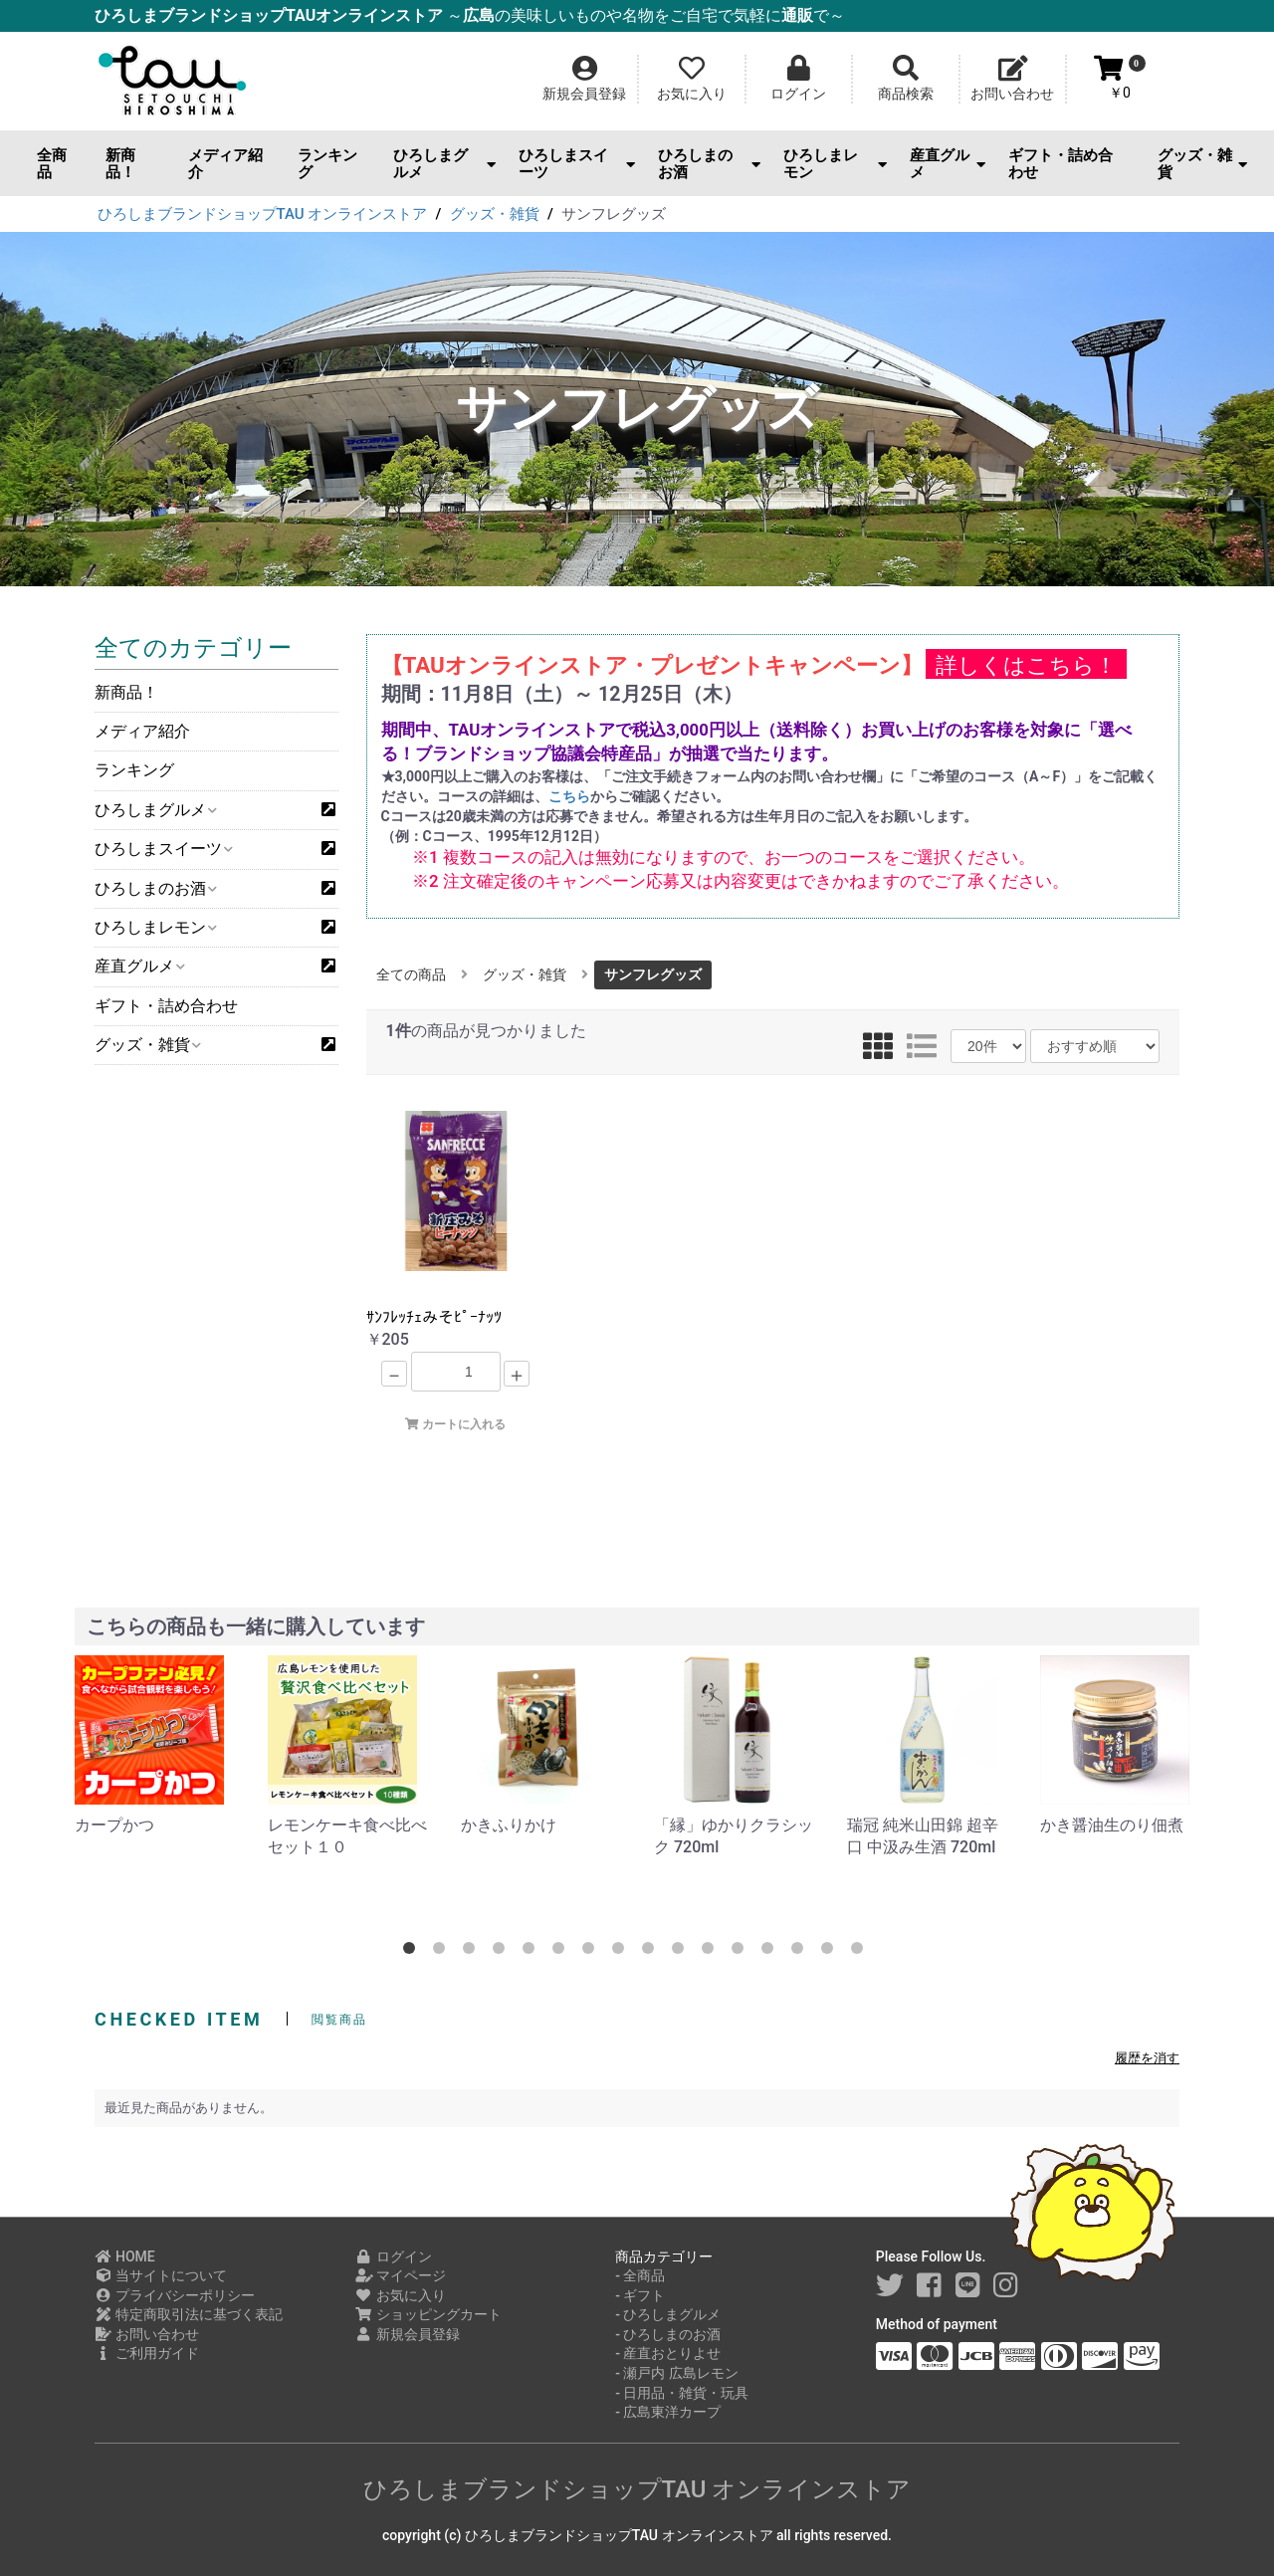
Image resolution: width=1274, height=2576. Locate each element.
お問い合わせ (147, 2334)
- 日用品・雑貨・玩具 (681, 2393)
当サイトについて (161, 2275)
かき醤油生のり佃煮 (1111, 1825)
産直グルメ (948, 163)
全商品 (52, 163)
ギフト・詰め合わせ (1060, 163)
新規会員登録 (407, 2334)
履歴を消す (1147, 2057)
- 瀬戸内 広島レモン (677, 2373)
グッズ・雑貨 (1202, 163)
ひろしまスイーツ (577, 163)
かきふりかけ (508, 1825)
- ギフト (640, 2295)
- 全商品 (640, 2275)
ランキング (327, 163)
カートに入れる (455, 1424)
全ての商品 (411, 974)
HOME (125, 2256)
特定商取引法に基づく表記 (189, 2314)
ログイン (393, 2256)
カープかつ (114, 1825)
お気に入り (400, 2295)
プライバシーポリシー (175, 2295)
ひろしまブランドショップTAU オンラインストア (637, 2489)
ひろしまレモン (834, 163)
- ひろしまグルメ (668, 2314)
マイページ (400, 2275)
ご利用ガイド (147, 2353)
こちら (569, 796)
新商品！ (120, 163)
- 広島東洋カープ (668, 2412)
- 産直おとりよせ (668, 2353)
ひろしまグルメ (444, 163)
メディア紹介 (225, 163)
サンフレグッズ (653, 974)
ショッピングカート (428, 2314)
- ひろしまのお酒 (668, 2334)
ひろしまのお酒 (709, 163)
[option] (155, 1745)
